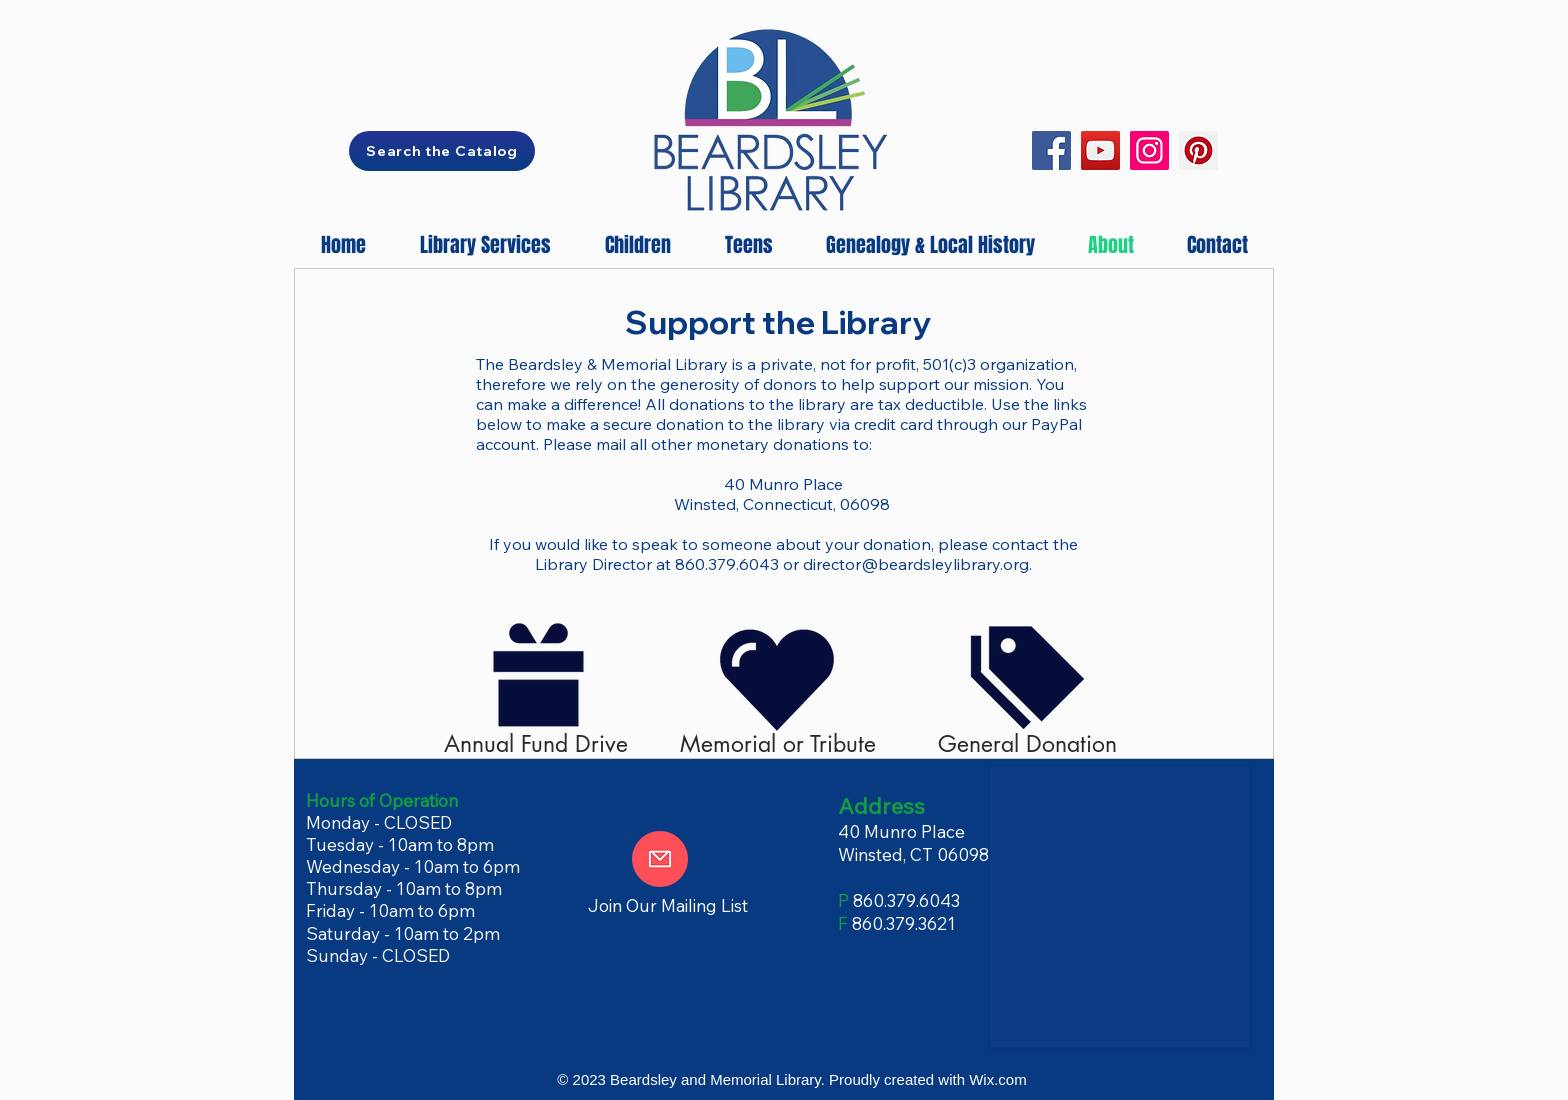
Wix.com (998, 1079)
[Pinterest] (1198, 150)
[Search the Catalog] (442, 151)
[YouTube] (1100, 150)
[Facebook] (1051, 150)
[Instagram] (1149, 150)
